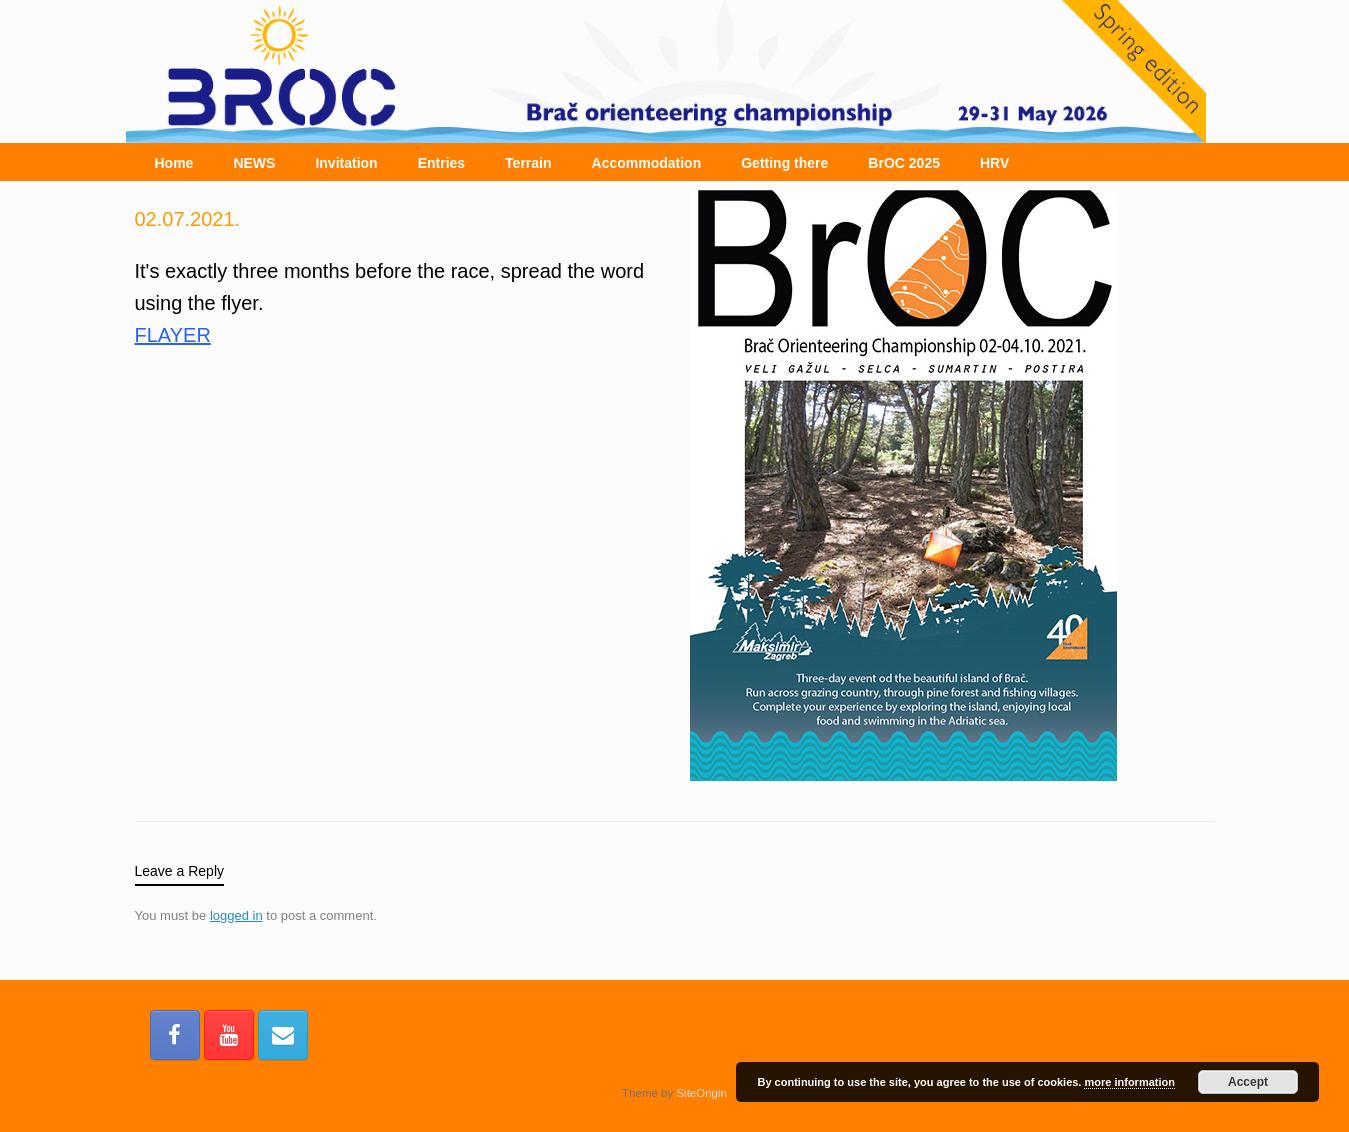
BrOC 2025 (904, 163)
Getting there (784, 163)
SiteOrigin (701, 1093)
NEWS (254, 163)
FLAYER (173, 335)
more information (1129, 1082)
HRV (994, 163)
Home (174, 163)
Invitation (346, 163)
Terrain (528, 163)
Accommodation (647, 163)
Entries (441, 163)
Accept (1248, 1082)
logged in (236, 915)
